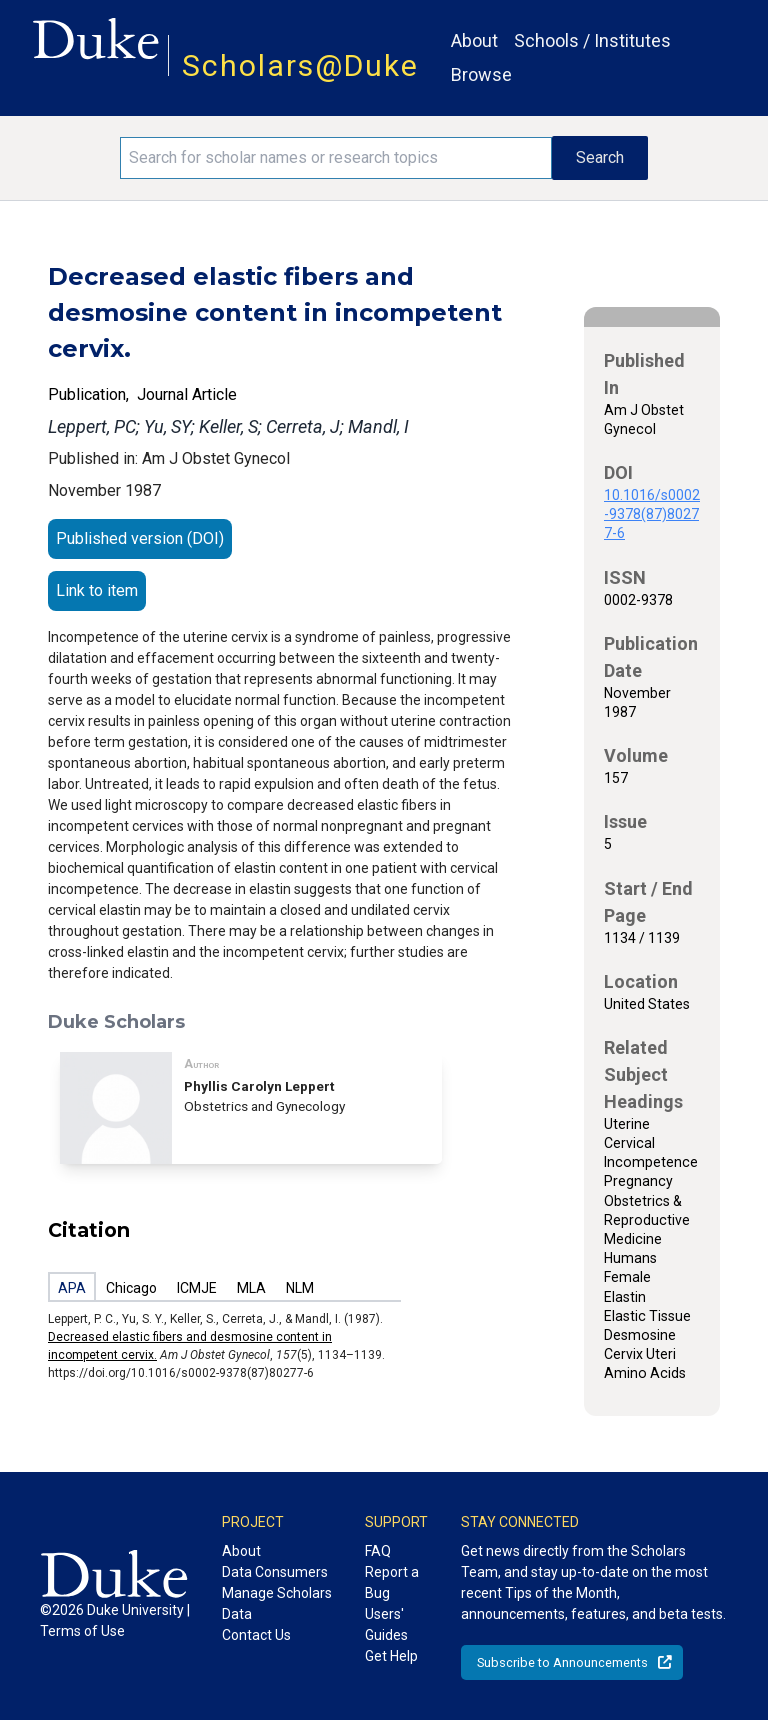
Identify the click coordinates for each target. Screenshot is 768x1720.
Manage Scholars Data (277, 1603)
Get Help (391, 1656)
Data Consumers (275, 1572)
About (474, 40)
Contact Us (256, 1635)
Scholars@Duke (300, 65)
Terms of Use (82, 1631)
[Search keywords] (336, 158)
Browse (481, 74)
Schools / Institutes (592, 40)
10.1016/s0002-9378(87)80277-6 (652, 514)
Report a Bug (392, 1582)
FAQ (378, 1551)
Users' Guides (386, 1624)
